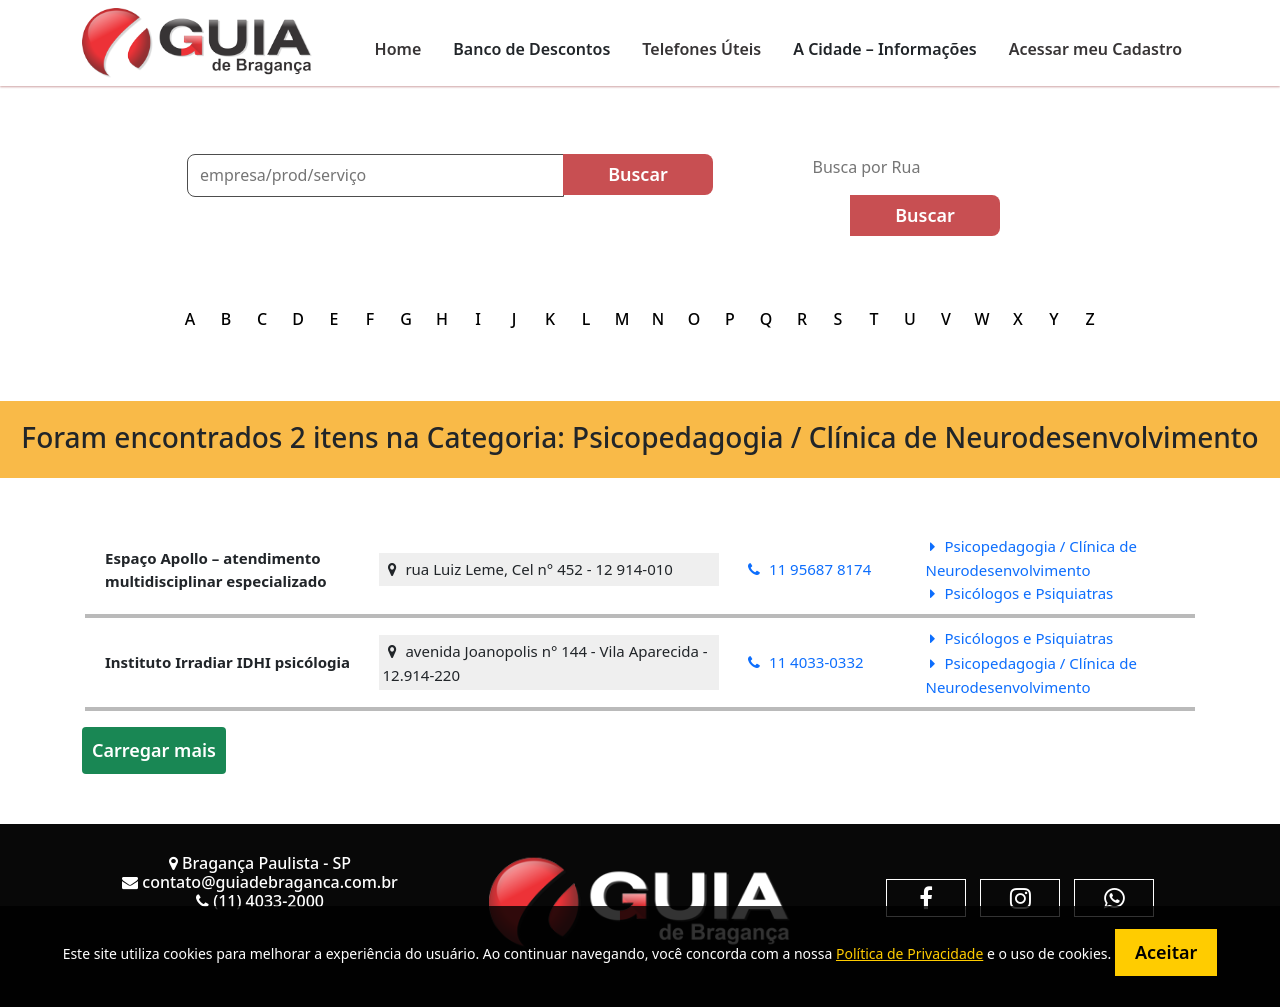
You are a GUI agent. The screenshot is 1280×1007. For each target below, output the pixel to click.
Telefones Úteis (701, 49)
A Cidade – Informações (884, 49)
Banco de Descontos (531, 49)
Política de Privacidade (909, 953)
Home (398, 49)
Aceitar (1166, 952)
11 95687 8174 (809, 569)
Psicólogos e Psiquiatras (1021, 593)
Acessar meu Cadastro (1095, 49)
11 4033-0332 (805, 662)
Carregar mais (154, 750)
